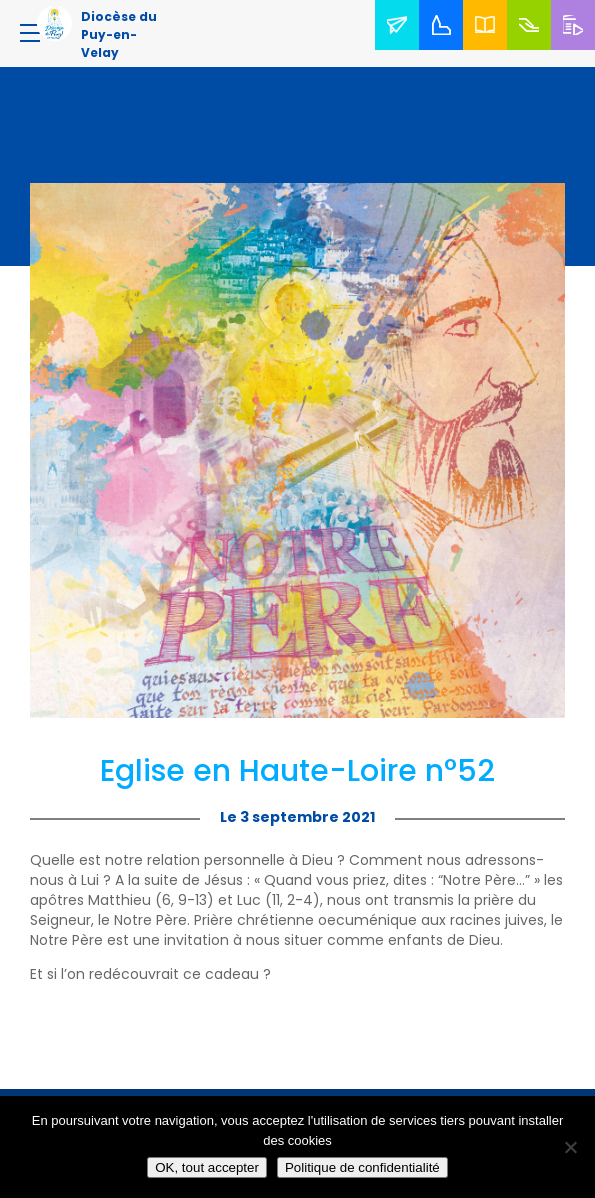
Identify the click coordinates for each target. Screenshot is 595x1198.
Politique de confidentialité (362, 1167)
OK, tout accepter (207, 1167)
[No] (570, 1147)
